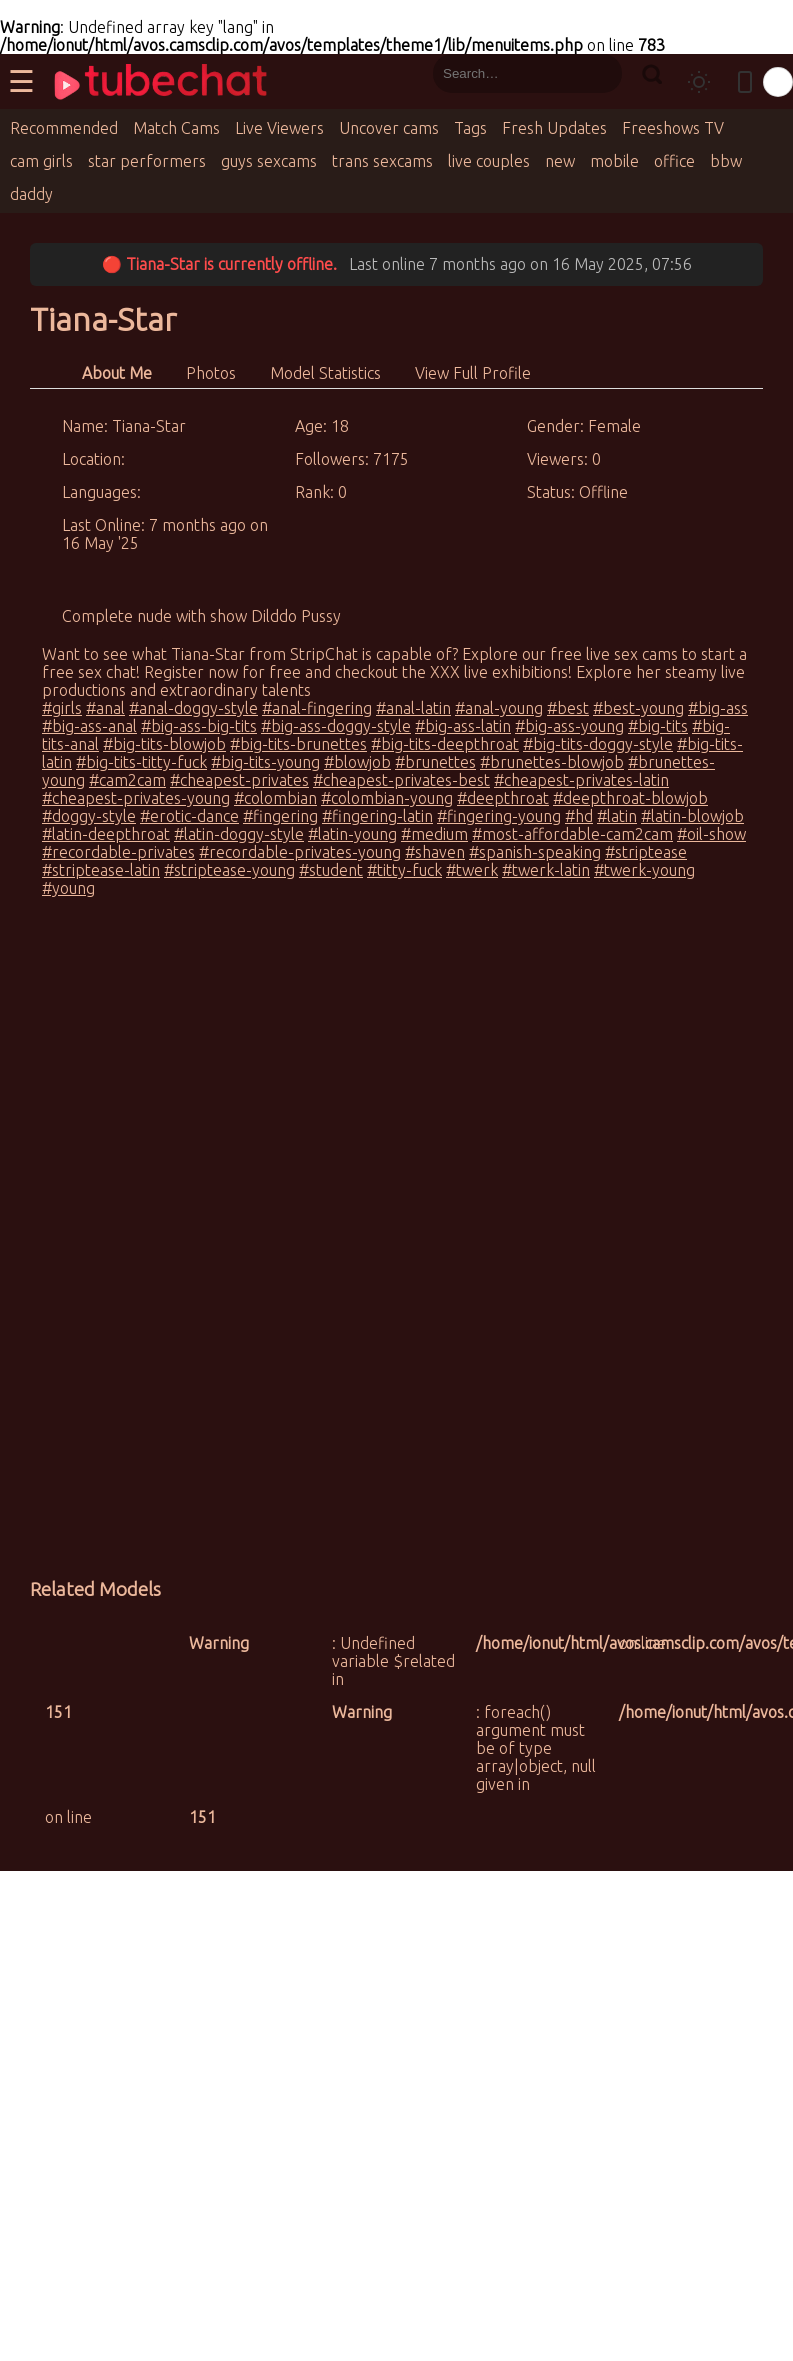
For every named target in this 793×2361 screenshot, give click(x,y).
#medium (434, 834)
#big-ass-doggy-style (336, 726)
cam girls (41, 161)
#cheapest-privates (239, 780)
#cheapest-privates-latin (581, 780)
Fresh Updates (554, 128)
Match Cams (176, 128)
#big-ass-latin (463, 726)
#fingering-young (499, 816)
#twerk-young (644, 870)
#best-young (638, 708)
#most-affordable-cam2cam (572, 834)
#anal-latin (413, 708)
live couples (489, 161)
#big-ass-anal (89, 726)
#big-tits (658, 726)
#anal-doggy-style (193, 708)
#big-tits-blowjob (164, 744)
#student (331, 870)
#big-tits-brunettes (298, 744)
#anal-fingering (317, 708)
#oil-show (711, 834)
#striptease (646, 852)
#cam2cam (127, 780)
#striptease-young (229, 870)
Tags (470, 128)
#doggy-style (89, 816)
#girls (62, 708)
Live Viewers (279, 128)
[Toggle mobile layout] (745, 82)
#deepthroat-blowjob (630, 798)
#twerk (472, 870)
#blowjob (357, 762)
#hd (579, 816)
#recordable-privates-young (300, 852)
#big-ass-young (569, 726)
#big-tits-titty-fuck (141, 762)
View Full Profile (473, 373)
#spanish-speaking (535, 852)
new (560, 161)
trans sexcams (382, 161)
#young (68, 888)
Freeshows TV (673, 128)
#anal (105, 708)
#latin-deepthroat (106, 834)
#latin (617, 816)
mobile (614, 161)
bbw (726, 161)
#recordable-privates (118, 852)
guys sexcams (269, 161)
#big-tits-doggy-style (598, 744)
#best (568, 708)
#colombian (275, 798)
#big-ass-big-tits (199, 726)
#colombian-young (387, 798)
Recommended (64, 128)
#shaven (435, 852)
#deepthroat (503, 798)
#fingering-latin (377, 816)
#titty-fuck (404, 870)
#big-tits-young (265, 762)
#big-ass (718, 708)
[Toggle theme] (699, 82)
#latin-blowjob (692, 816)
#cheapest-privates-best (401, 780)
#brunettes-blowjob (552, 762)
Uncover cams (389, 128)
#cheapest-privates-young (136, 798)
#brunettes (435, 762)
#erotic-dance (189, 816)
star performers (147, 161)
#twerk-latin (546, 870)
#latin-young (352, 834)
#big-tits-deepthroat (445, 744)
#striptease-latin (101, 870)
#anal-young (499, 708)
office (674, 161)
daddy (31, 194)
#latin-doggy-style (239, 834)
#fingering (280, 816)
